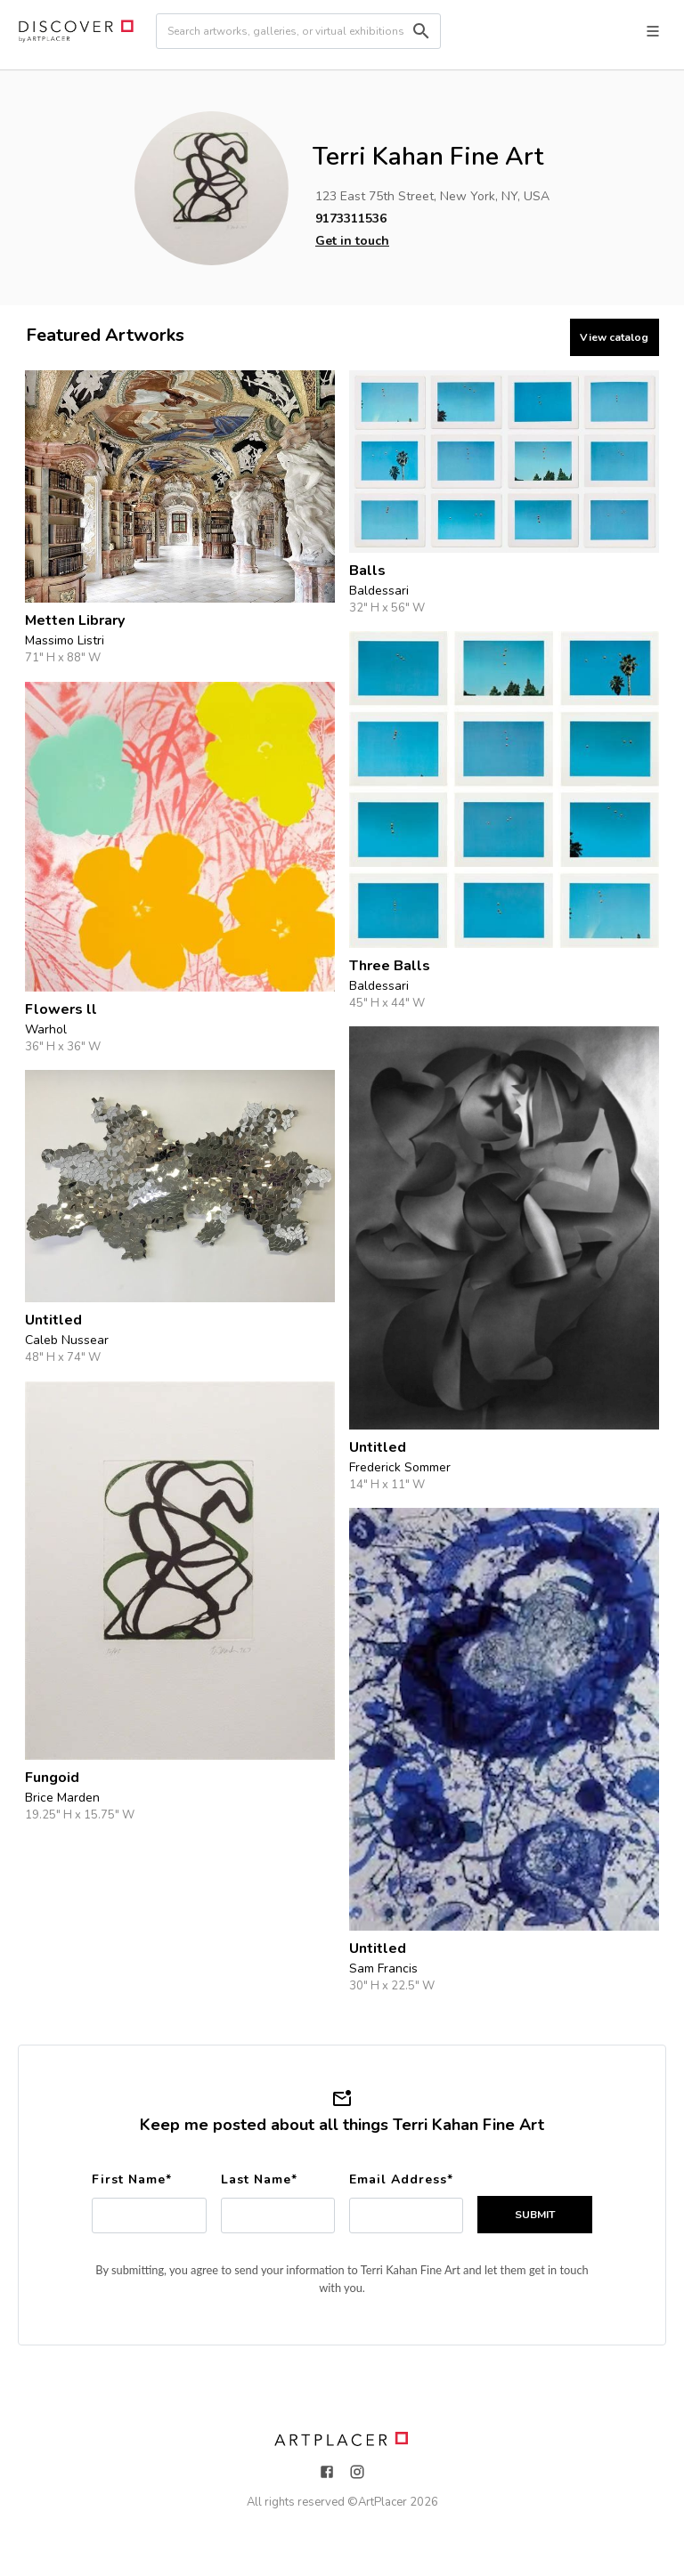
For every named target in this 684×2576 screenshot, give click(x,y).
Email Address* (401, 2179)
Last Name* (259, 2179)
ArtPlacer (382, 2502)
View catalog (614, 337)
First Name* (132, 2179)
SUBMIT (535, 2214)
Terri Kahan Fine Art (428, 157)
